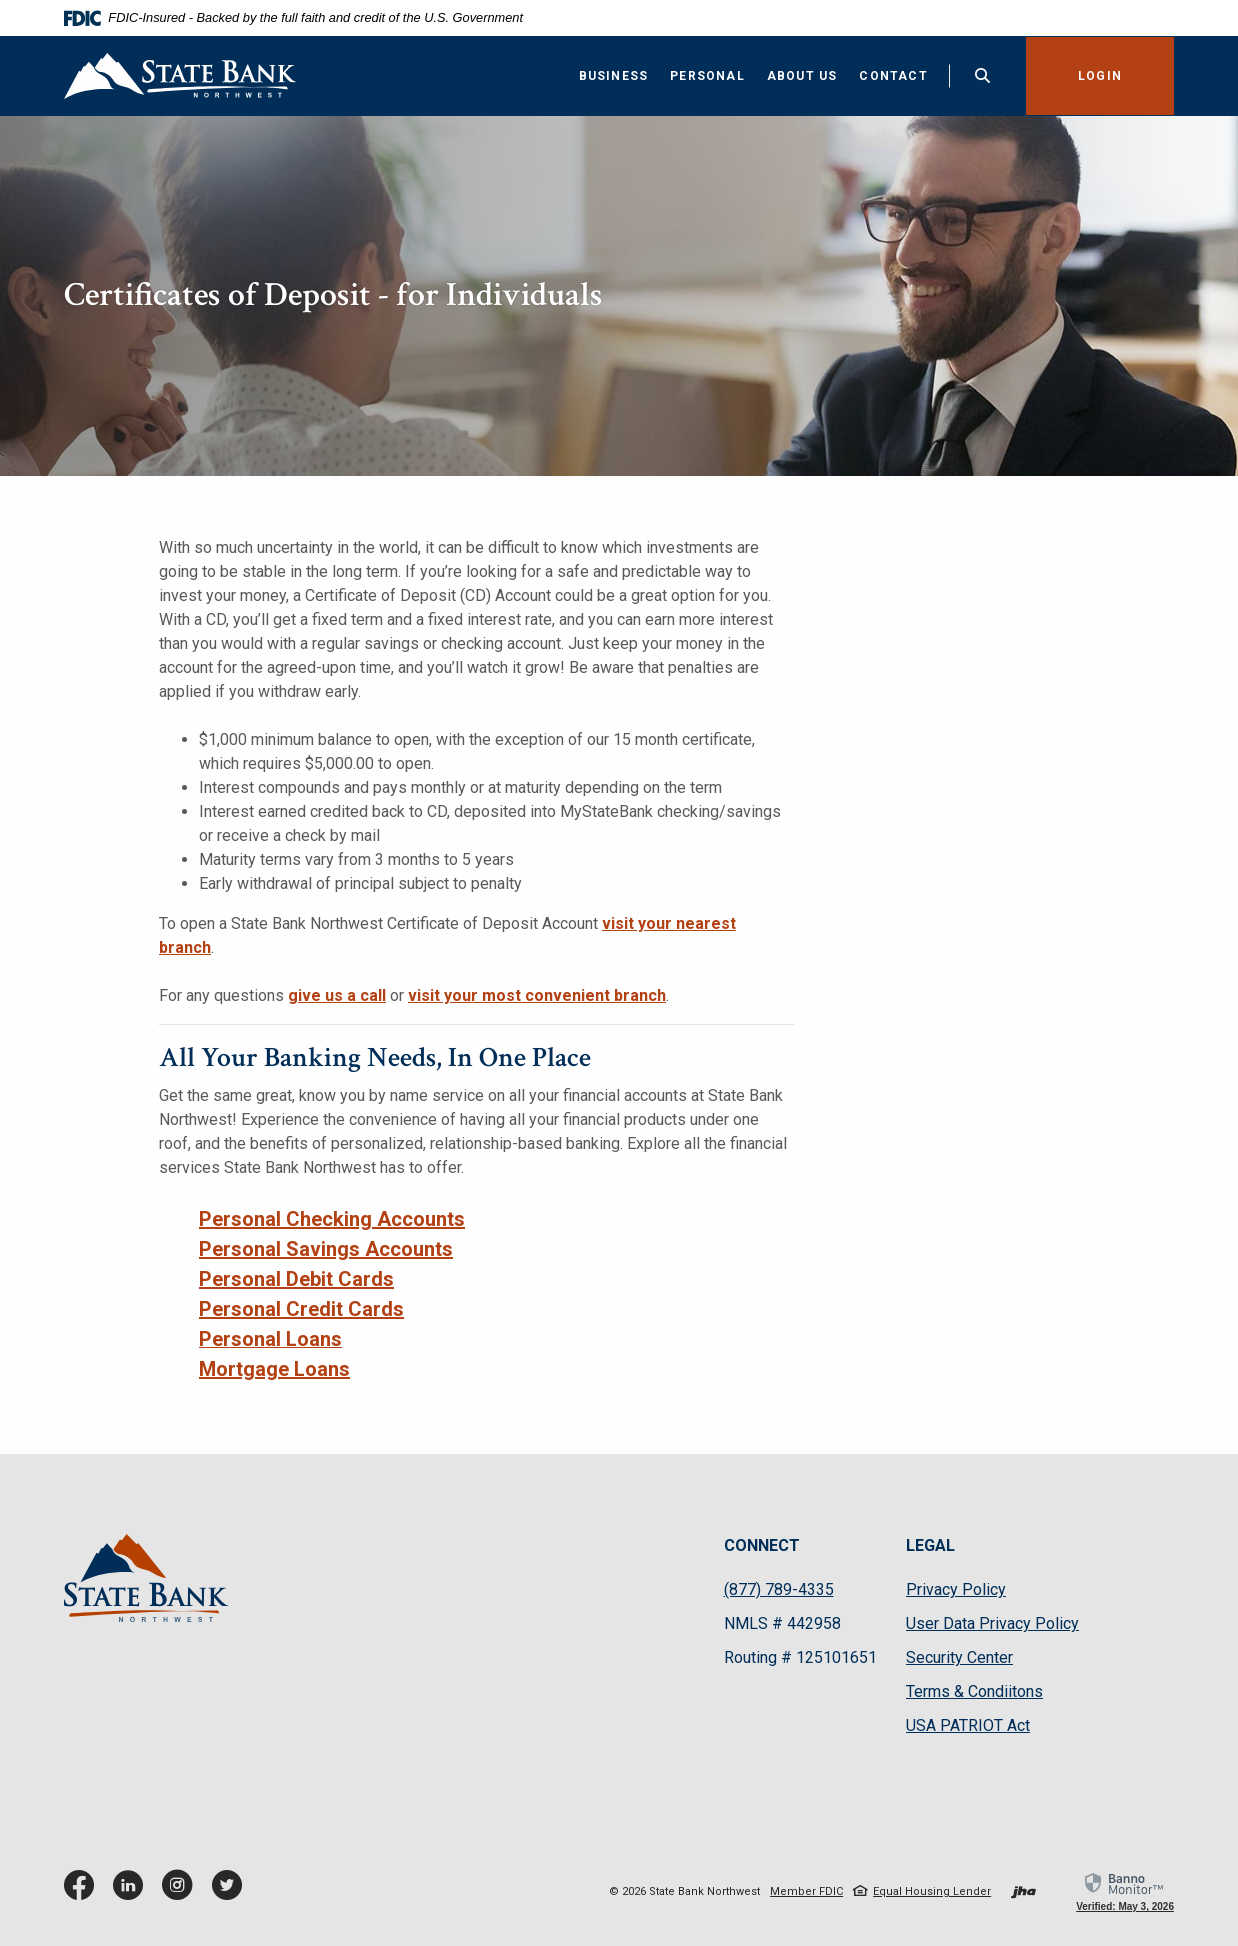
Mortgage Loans (274, 1369)
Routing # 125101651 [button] (800, 1657)
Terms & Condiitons (974, 1691)
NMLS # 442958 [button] (782, 1623)
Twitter (231, 1892)
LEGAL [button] (930, 1545)
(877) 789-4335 (779, 1589)
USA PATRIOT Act (968, 1725)
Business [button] (611, 76)
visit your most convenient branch (537, 995)
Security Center (959, 1657)
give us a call (337, 995)
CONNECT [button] (762, 1545)
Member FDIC (806, 1891)
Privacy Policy (956, 1590)
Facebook (83, 1892)
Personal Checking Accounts (332, 1219)
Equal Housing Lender (932, 1891)
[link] (1125, 1891)
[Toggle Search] (980, 75)
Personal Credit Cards (301, 1309)
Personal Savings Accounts (326, 1249)
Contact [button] (891, 76)
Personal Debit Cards (296, 1279)
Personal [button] (705, 76)
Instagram (182, 1892)
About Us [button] (799, 76)
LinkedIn (132, 1892)
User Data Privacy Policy (992, 1624)
